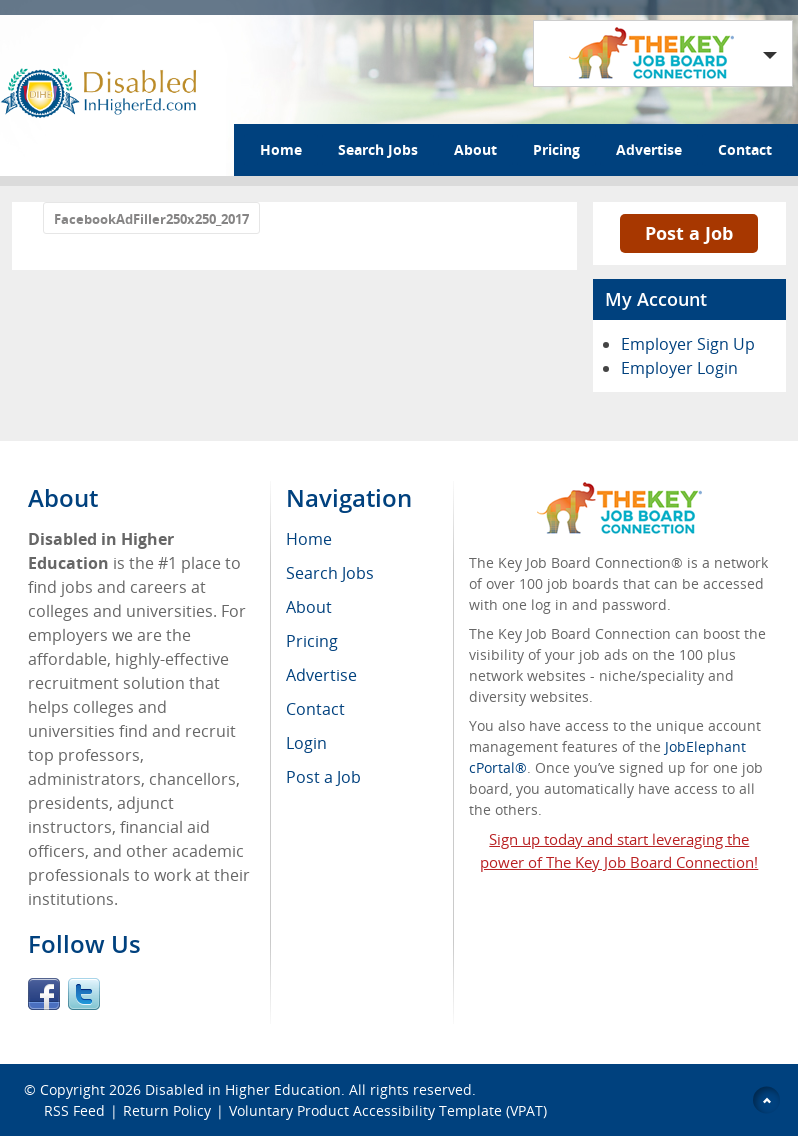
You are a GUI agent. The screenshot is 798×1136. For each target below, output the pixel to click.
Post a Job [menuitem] (323, 777)
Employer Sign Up (688, 344)
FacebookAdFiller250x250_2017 (151, 219)
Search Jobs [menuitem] (330, 573)
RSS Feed (74, 1110)
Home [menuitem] (309, 539)
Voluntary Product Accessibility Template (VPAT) (388, 1110)
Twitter (84, 994)
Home (281, 149)
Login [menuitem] (306, 743)
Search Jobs (378, 149)
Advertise (649, 149)
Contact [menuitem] (315, 709)
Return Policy (167, 1110)
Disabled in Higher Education (243, 1089)
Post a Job (689, 233)
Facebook (44, 994)
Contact (745, 149)
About (475, 149)
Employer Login (679, 368)
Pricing (556, 149)
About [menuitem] (309, 607)
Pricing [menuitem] (312, 641)
